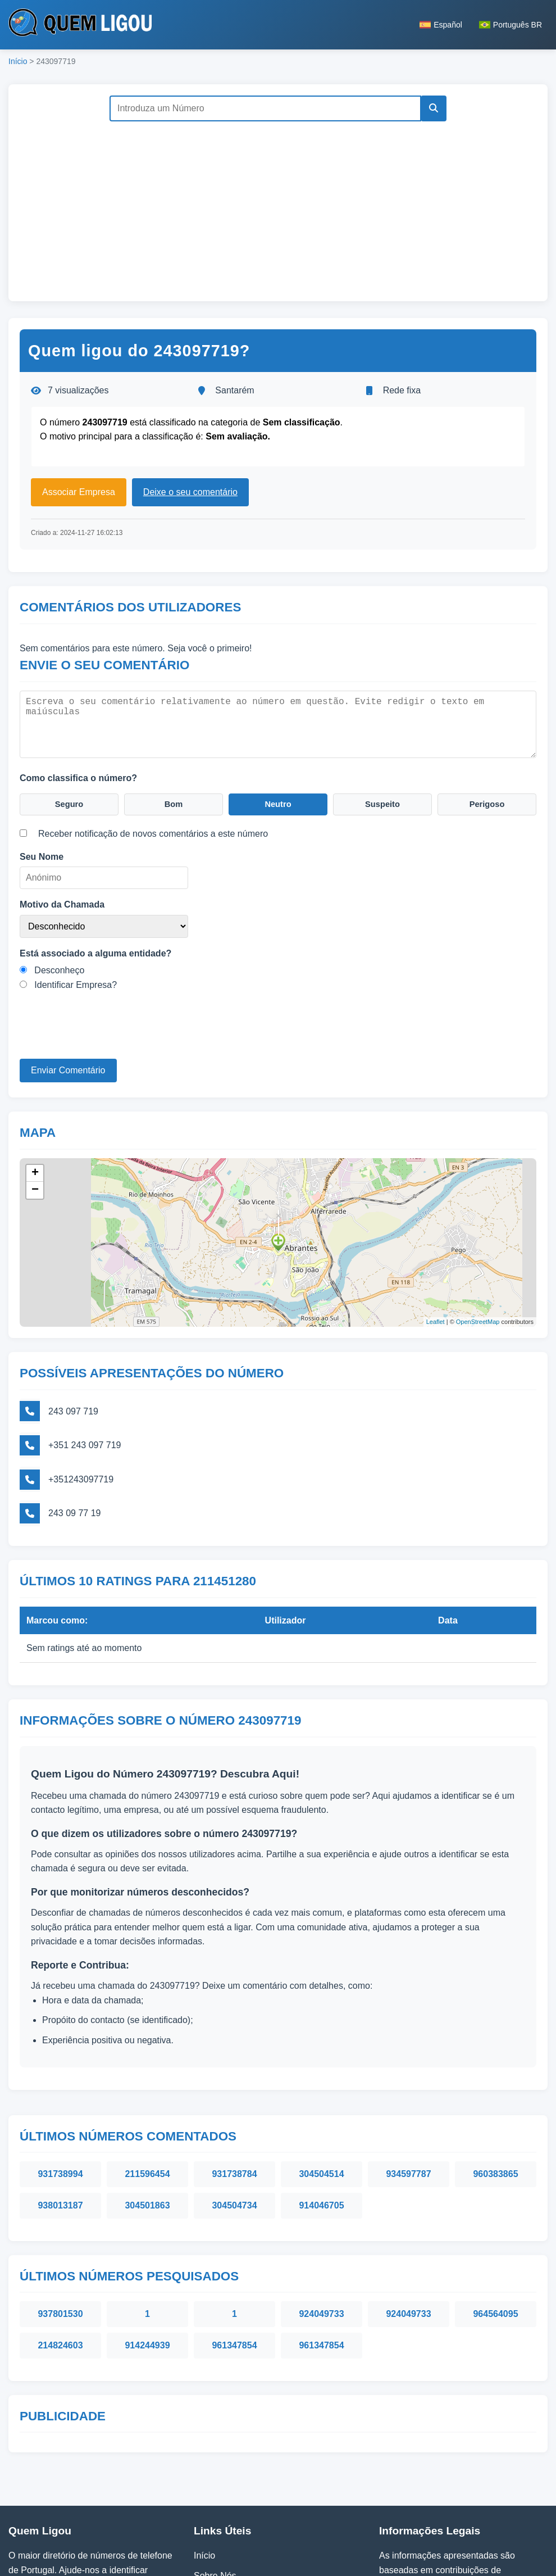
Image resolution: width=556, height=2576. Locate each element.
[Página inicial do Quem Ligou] (80, 24)
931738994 (60, 2067)
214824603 (60, 2238)
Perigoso (487, 802)
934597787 (408, 2067)
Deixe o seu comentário (190, 492)
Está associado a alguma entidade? (95, 952)
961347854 (234, 2238)
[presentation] (105, 1036)
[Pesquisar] (430, 108)
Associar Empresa (78, 492)
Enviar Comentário (68, 1069)
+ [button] (35, 1168)
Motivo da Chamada (62, 903)
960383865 (495, 2067)
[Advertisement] (278, 205)
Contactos (214, 2509)
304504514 (321, 2067)
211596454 (147, 2067)
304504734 (234, 2098)
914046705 (321, 2098)
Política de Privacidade (239, 2488)
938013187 (60, 2098)
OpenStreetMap (478, 1317)
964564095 (495, 2207)
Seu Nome (41, 855)
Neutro (278, 802)
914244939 (147, 2238)
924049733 (321, 2207)
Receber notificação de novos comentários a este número (153, 832)
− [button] (35, 1185)
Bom (173, 802)
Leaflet (435, 1317)
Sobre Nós (215, 2468)
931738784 (234, 2067)
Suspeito (382, 802)
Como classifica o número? (78, 774)
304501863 (147, 2098)
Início (17, 61)
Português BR (510, 24)
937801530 (60, 2207)
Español (441, 24)
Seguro (68, 802)
